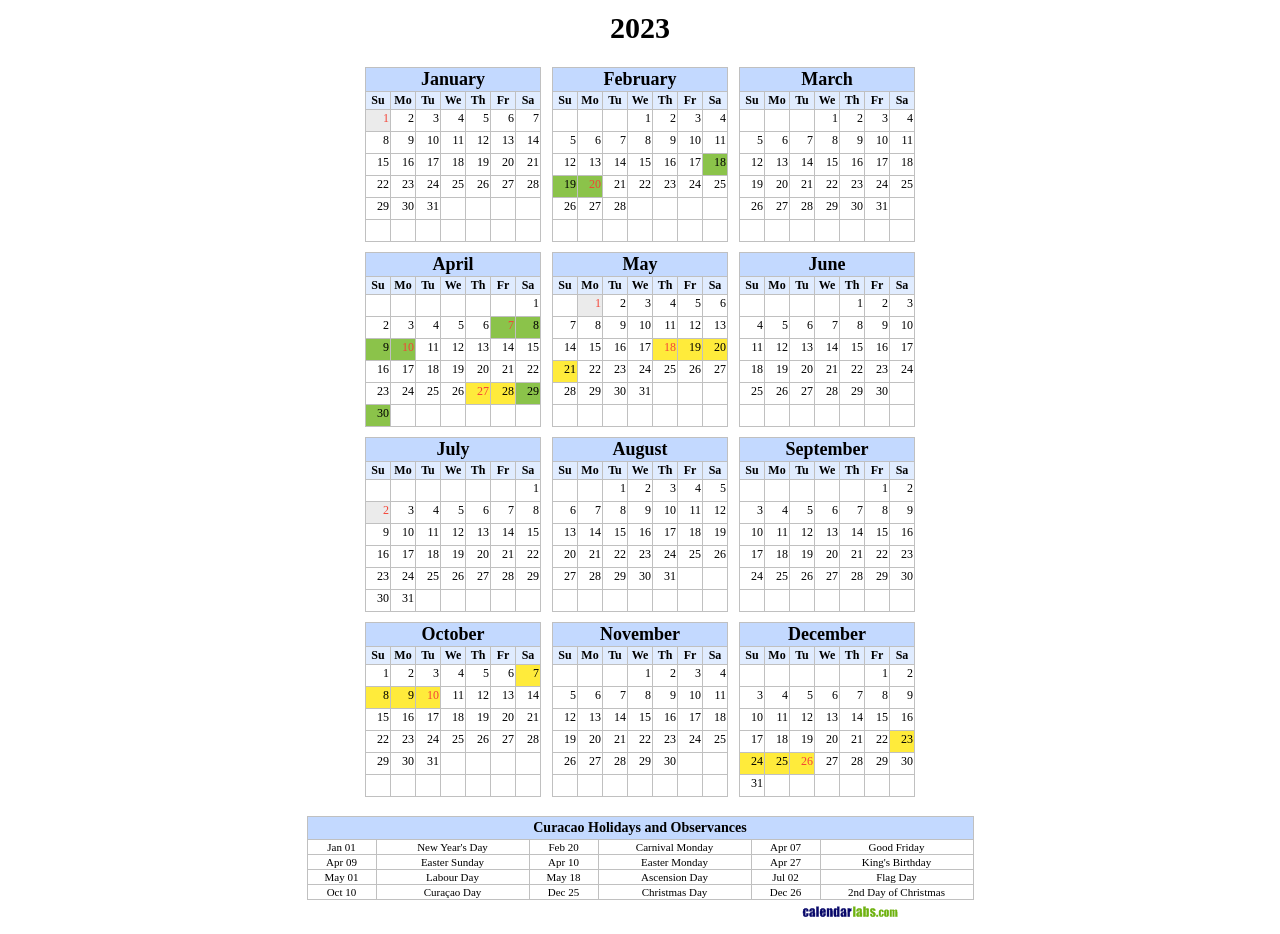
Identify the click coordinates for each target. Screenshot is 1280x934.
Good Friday (897, 847)
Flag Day (896, 877)
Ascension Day (674, 877)
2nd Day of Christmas (896, 892)
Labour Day (452, 877)
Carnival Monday (674, 847)
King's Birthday (897, 862)
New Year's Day (452, 847)
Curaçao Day (453, 892)
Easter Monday (674, 862)
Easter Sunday (452, 862)
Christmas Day (675, 892)
